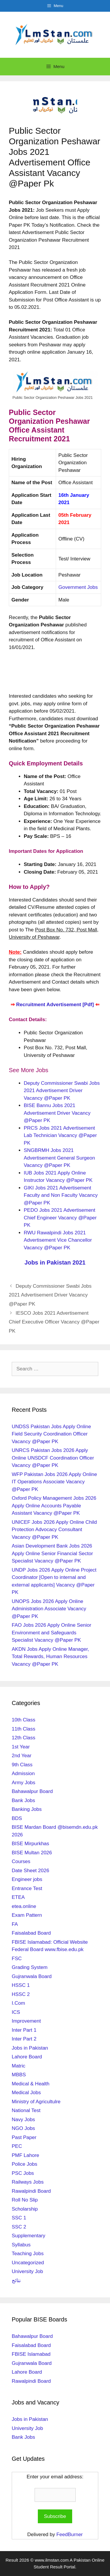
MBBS (19, 2074)
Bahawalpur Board (32, 1791)
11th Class (23, 1729)
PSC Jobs (23, 2173)
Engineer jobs (27, 1879)
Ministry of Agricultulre (36, 2101)
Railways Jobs (28, 2182)
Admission (23, 1773)
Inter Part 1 (24, 2030)
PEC (17, 2146)
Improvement (26, 2021)
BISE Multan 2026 (32, 1852)
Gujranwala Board (32, 1976)
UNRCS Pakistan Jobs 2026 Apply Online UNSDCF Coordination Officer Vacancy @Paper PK (53, 1458)
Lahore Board (27, 2057)
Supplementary (28, 2235)
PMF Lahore (25, 2155)
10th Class (23, 1720)
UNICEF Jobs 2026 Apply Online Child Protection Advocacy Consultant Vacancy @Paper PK (54, 1529)
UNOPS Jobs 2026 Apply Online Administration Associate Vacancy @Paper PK (49, 1609)
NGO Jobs (23, 2128)
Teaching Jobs (28, 2253)
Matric (18, 2066)
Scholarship (25, 2209)
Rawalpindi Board (31, 2191)
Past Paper (24, 2137)
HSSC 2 (21, 1994)
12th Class (23, 1738)
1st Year (21, 1747)
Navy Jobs (23, 2119)
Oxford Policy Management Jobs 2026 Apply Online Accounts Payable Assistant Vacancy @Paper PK (54, 1505)
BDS (17, 1818)
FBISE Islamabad (31, 2354)
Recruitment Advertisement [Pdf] (55, 1004)
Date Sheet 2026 (30, 1870)
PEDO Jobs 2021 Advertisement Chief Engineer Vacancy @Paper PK (60, 1217)
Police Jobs (24, 2164)
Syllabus (21, 2245)
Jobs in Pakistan (30, 2048)
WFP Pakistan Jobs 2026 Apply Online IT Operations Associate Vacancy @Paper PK (54, 1482)
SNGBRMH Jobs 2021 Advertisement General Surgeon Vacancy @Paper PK (59, 1158)
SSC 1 (19, 2218)
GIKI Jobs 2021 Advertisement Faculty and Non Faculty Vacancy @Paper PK (61, 1195)
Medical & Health (31, 2084)
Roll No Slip (25, 2200)
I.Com (18, 2003)
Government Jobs (78, 587)
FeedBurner (69, 2534)
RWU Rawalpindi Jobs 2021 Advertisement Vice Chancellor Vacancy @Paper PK (58, 1240)
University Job (27, 2271)
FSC (17, 1958)
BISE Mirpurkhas (30, 1843)
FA (15, 1924)
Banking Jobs (27, 1809)
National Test (26, 2110)
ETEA (18, 1897)
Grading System (30, 1967)
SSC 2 (19, 2227)
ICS (16, 2012)
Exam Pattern (27, 1915)
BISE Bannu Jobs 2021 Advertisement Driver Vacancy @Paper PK (57, 1113)
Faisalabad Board (31, 1933)
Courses (21, 1861)
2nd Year (21, 1755)
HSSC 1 (21, 1985)
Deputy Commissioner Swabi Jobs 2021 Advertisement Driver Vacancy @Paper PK (62, 1090)
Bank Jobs (23, 1800)
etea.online (24, 1906)
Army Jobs (23, 1782)
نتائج (16, 2280)
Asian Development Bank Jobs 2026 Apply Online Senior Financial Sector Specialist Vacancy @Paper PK (52, 1553)
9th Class (22, 1764)
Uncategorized (28, 2262)
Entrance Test (27, 1888)
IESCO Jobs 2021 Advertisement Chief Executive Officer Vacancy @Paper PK (54, 1322)
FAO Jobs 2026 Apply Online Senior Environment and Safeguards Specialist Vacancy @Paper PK (51, 1632)
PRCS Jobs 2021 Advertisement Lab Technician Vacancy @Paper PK (60, 1135)
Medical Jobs (26, 2092)
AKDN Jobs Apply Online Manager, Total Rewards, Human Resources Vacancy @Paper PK (50, 1656)
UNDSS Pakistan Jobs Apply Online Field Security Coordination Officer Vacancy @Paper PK (51, 1434)
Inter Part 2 (24, 2039)
